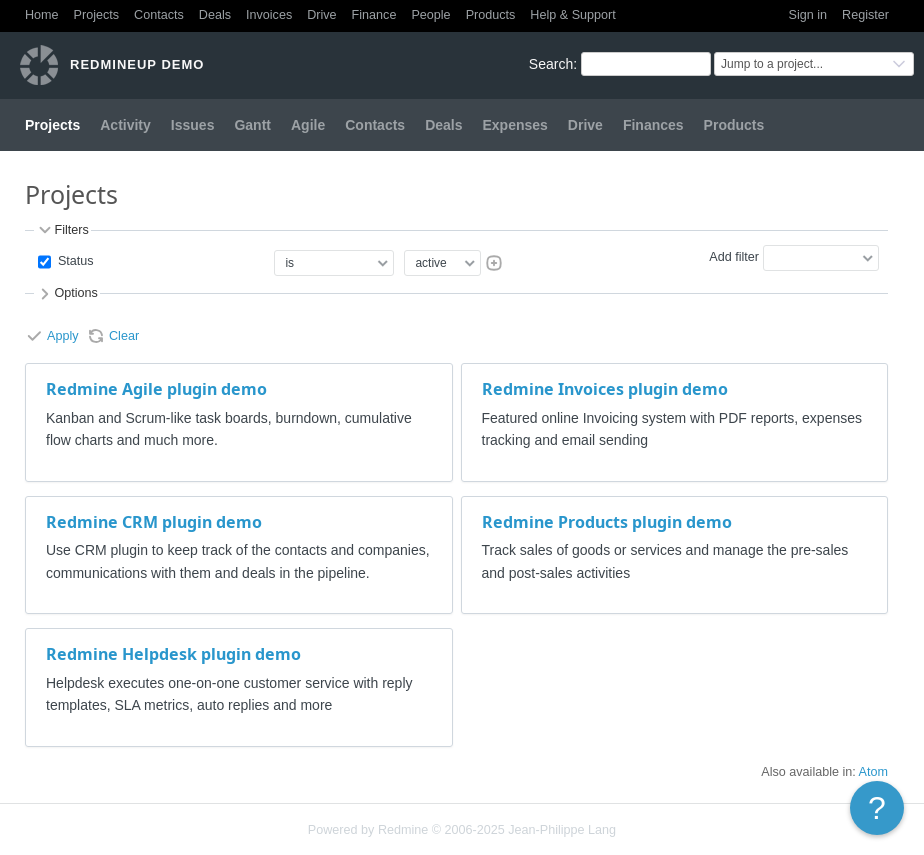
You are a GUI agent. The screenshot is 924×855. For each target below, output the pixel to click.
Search (551, 64)
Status (73, 261)
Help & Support (572, 15)
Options (66, 294)
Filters (62, 230)
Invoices (269, 15)
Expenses (514, 125)
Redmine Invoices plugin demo (605, 389)
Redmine (403, 830)
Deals (215, 15)
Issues (193, 125)
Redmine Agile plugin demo (156, 389)
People (430, 15)
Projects (97, 15)
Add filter (734, 257)
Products (491, 15)
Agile (308, 125)
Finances (653, 125)
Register (865, 15)
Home (42, 15)
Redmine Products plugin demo (607, 522)
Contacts (159, 15)
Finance (374, 15)
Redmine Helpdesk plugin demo (173, 654)
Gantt (252, 125)
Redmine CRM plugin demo (154, 522)
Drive (321, 15)
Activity (125, 125)
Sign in (808, 15)
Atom (873, 772)
